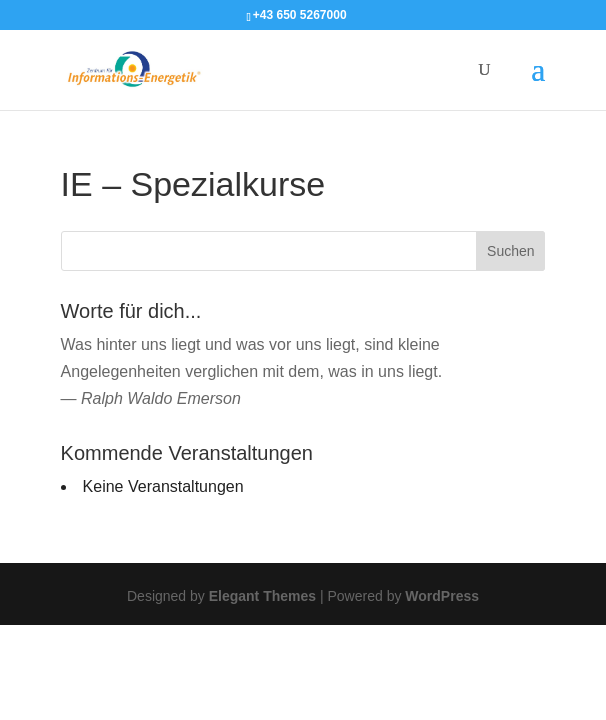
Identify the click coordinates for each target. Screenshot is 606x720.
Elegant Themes (262, 596)
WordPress (442, 596)
